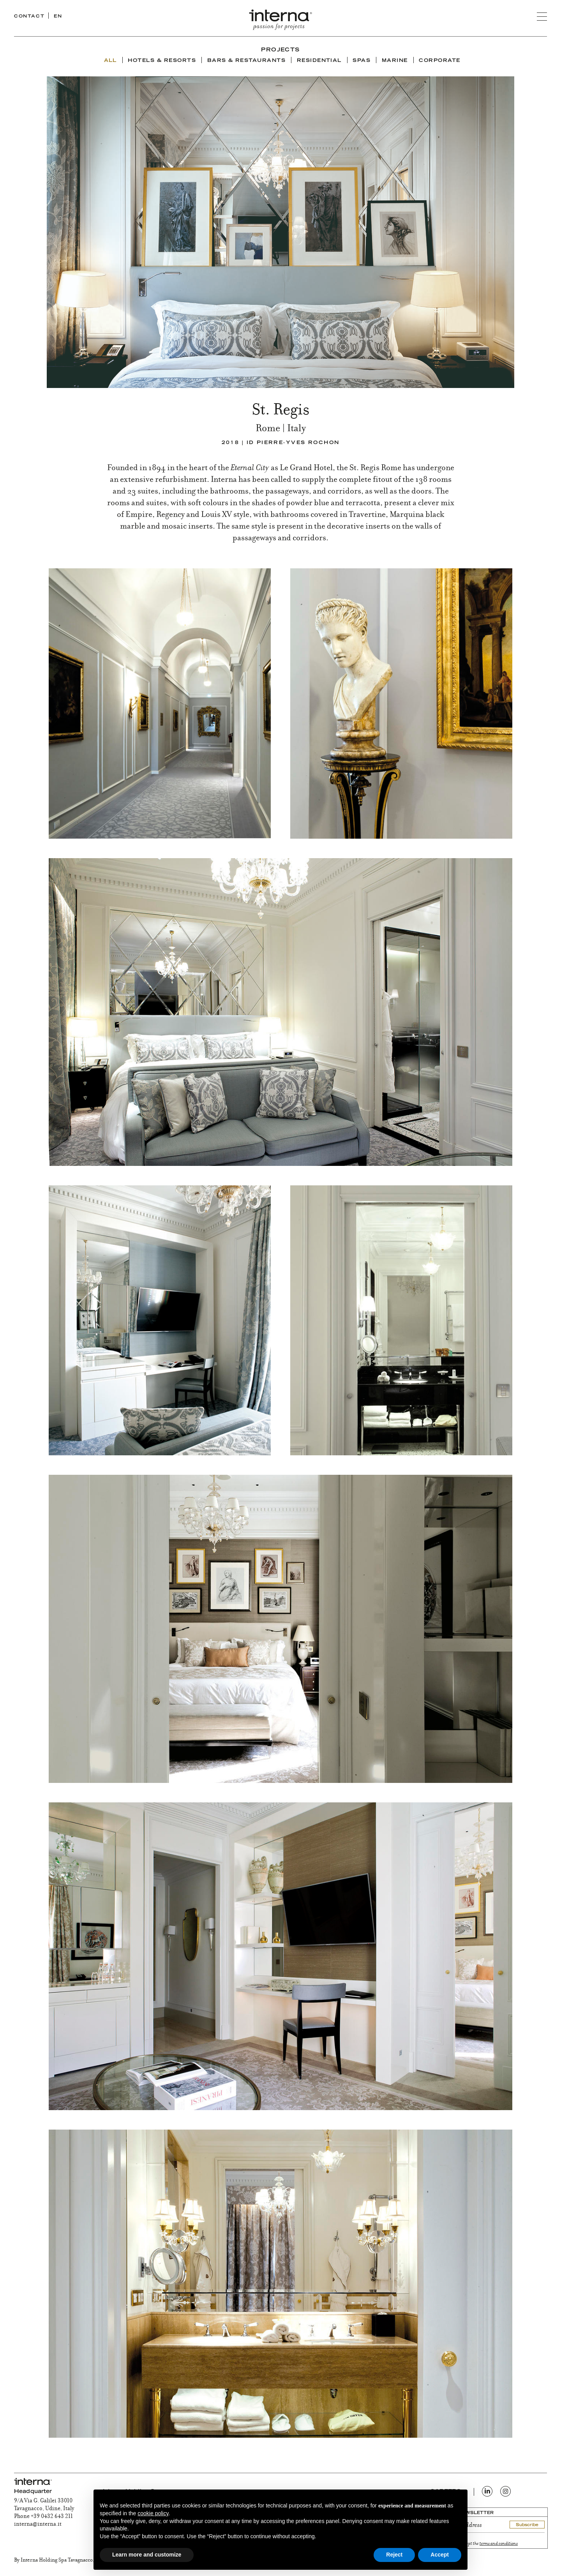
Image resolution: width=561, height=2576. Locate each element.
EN (58, 16)
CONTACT (29, 16)
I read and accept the (479, 2544)
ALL (110, 60)
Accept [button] (439, 2554)
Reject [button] (394, 2554)
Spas (361, 60)
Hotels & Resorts (162, 60)
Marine (395, 60)
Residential (319, 60)
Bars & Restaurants (246, 60)
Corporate (439, 60)
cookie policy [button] (153, 2513)
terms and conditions (499, 2544)
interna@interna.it (38, 2524)
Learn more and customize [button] (146, 2554)
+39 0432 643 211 (52, 2517)
